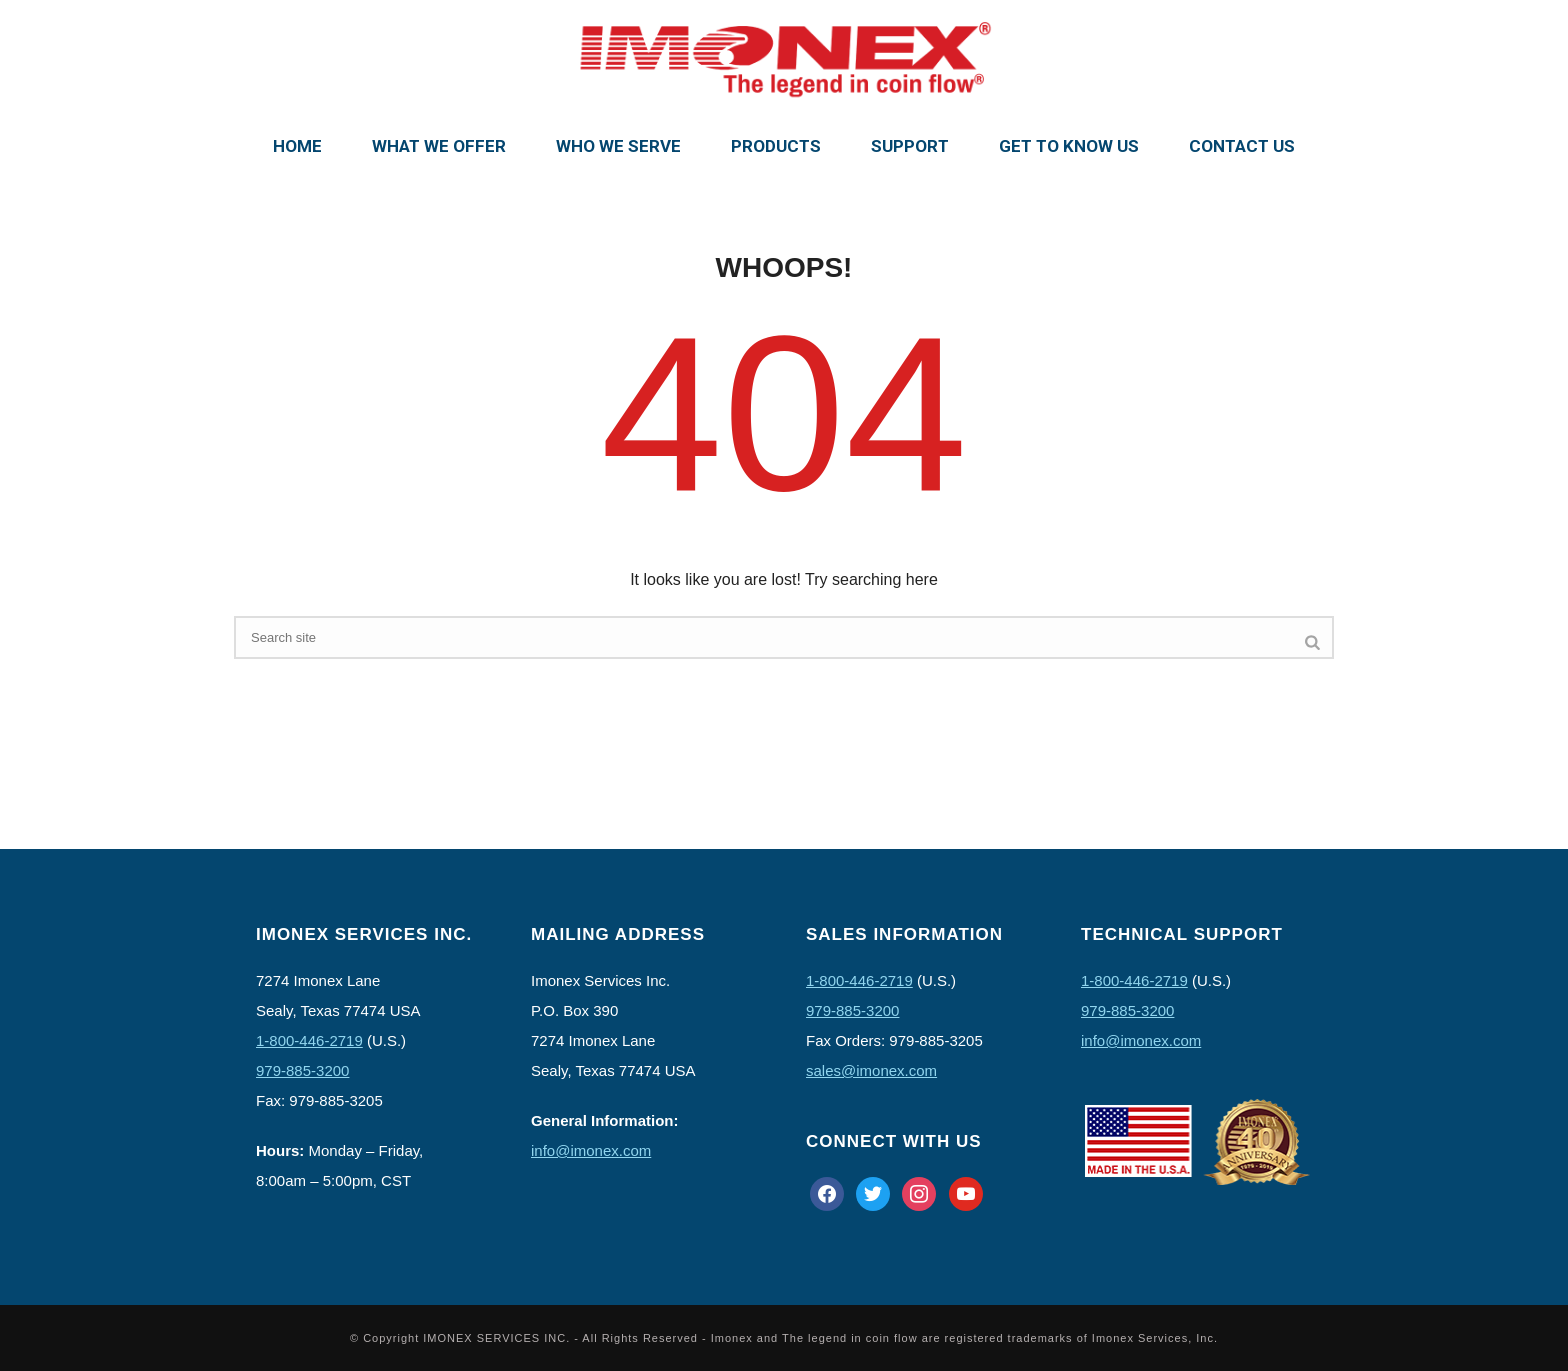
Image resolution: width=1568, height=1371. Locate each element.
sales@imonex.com (871, 1070)
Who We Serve (618, 146)
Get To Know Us (1069, 146)
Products (776, 146)
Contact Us (1242, 146)
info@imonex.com (591, 1150)
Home (297, 146)
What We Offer (439, 146)
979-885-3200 (302, 1070)
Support (910, 146)
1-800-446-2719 (309, 1040)
